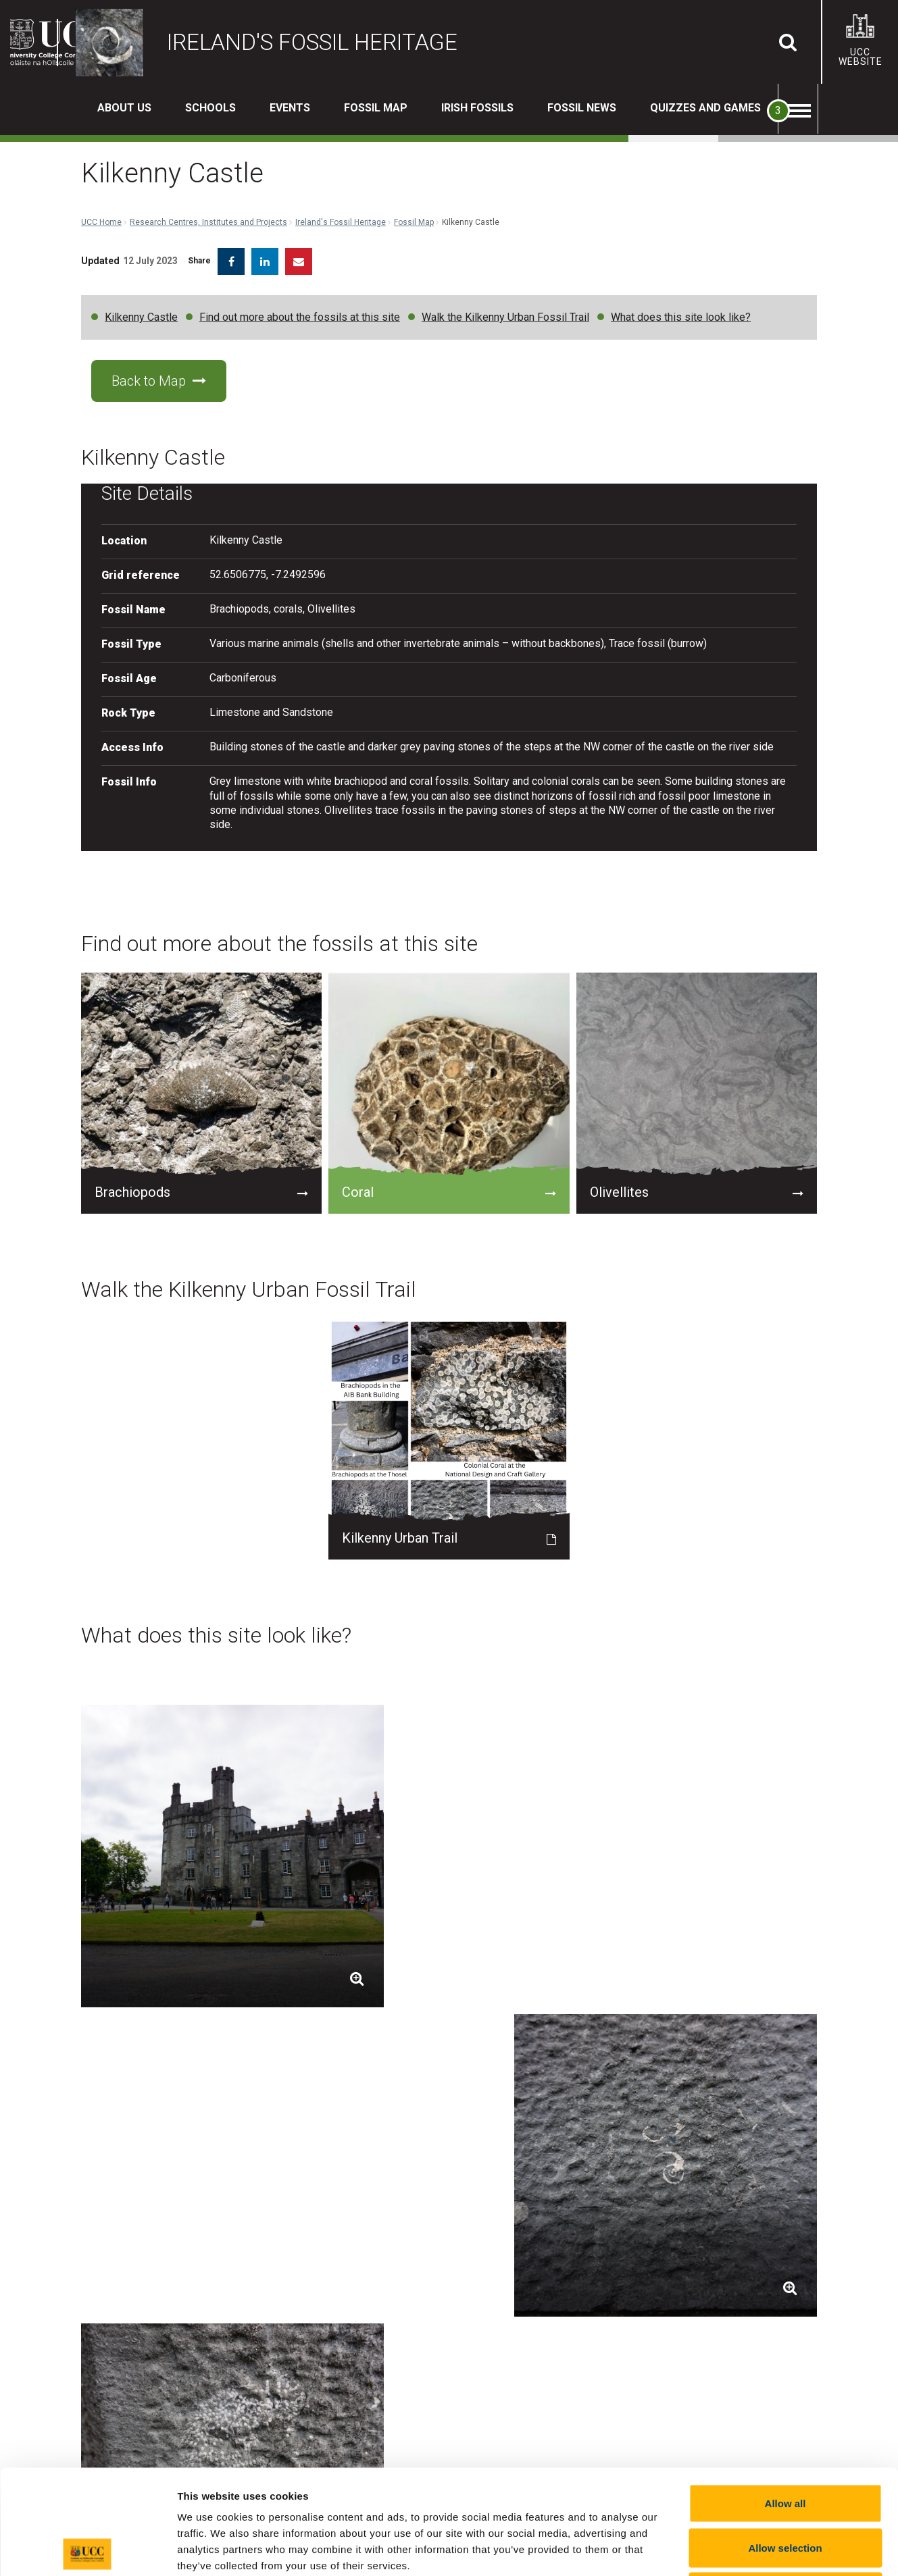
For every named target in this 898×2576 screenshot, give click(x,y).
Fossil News (581, 107)
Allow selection (785, 2443)
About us (124, 107)
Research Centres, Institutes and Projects (208, 162)
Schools (210, 107)
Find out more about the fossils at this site (299, 307)
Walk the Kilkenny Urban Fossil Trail (505, 307)
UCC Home (101, 162)
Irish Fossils (477, 107)
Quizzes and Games (705, 107)
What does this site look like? (681, 307)
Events (290, 107)
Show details (709, 2549)
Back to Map (158, 371)
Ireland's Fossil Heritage (340, 162)
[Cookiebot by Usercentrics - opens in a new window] (87, 2550)
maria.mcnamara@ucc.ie (609, 2214)
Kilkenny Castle (141, 307)
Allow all (785, 2398)
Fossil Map (375, 107)
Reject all (785, 2487)
